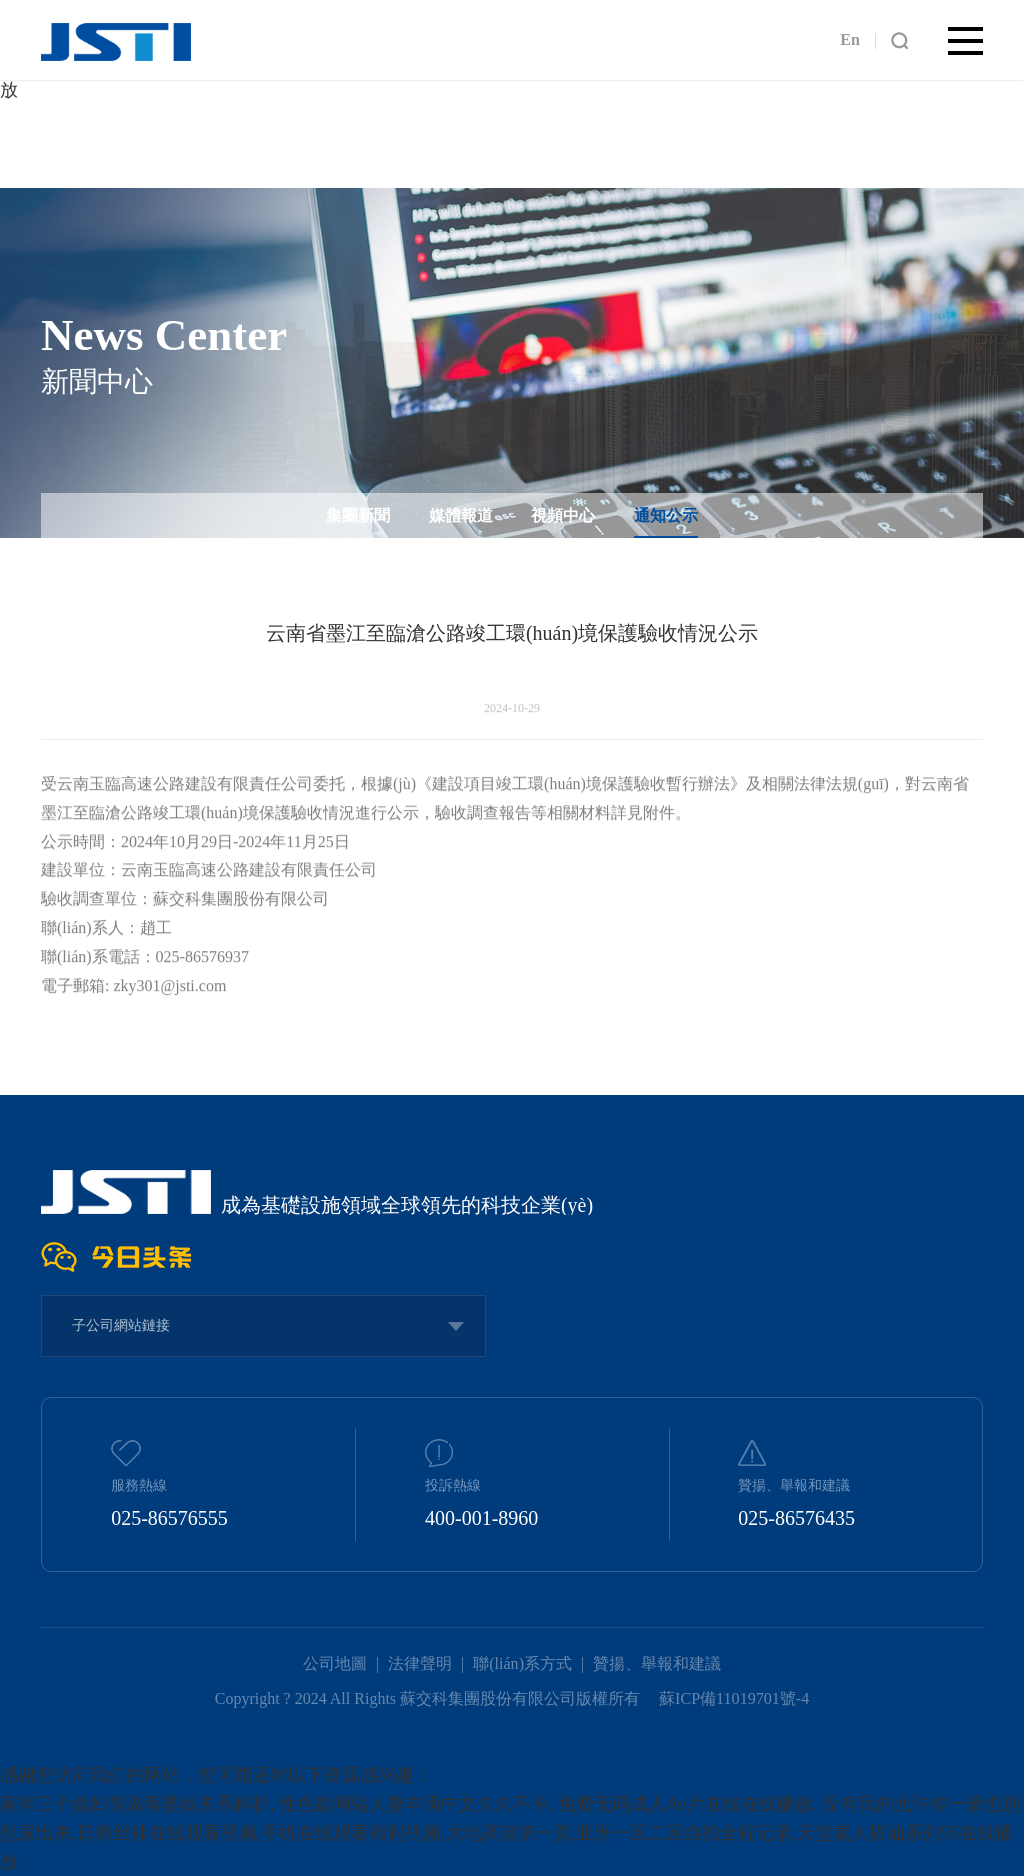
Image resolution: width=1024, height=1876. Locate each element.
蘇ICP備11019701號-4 (734, 1697)
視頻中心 (563, 515)
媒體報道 (461, 515)
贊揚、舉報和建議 (657, 1663)
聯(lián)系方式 (522, 1663)
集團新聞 (358, 515)
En (850, 39)
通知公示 (666, 515)
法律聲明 (420, 1663)
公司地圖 (335, 1663)
